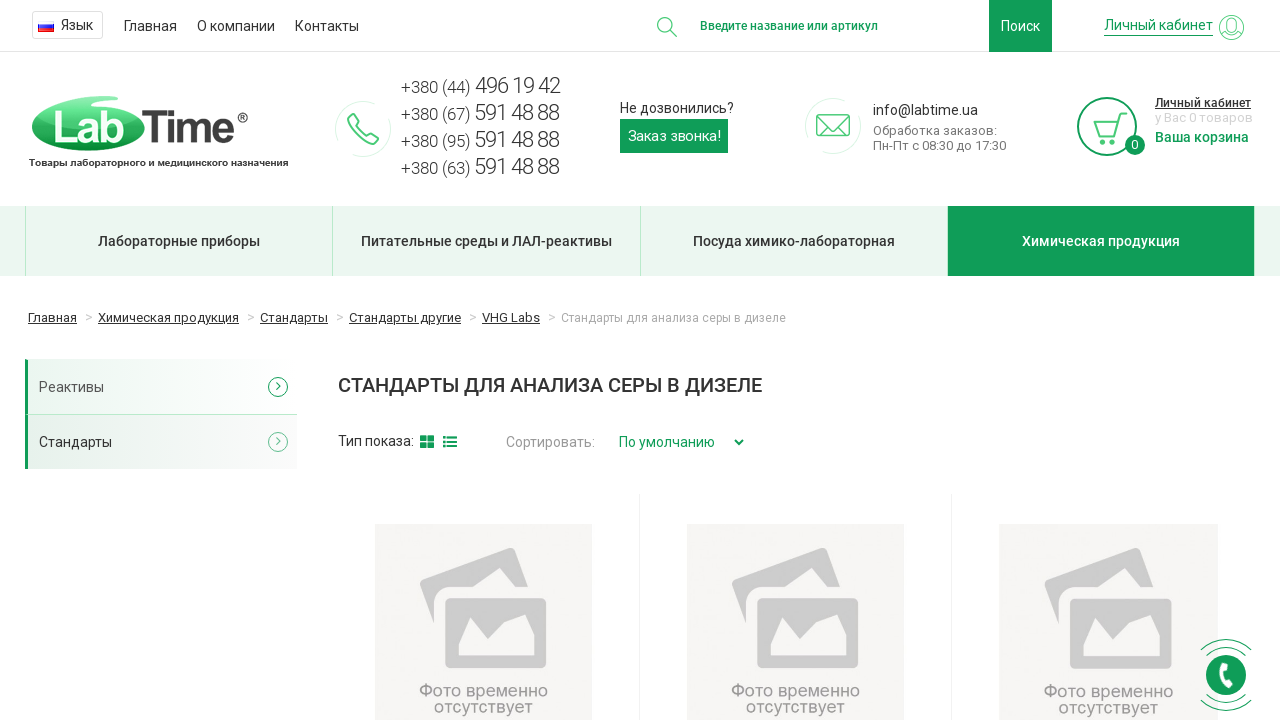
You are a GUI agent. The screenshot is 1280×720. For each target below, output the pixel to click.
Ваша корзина (1202, 137)
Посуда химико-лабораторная (794, 241)
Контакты (327, 26)
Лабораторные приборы (179, 241)
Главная (150, 26)
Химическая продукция (1101, 241)
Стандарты (75, 442)
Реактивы (71, 387)
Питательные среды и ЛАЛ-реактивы (486, 241)
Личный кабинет (1203, 103)
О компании (236, 26)
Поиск (1020, 26)
